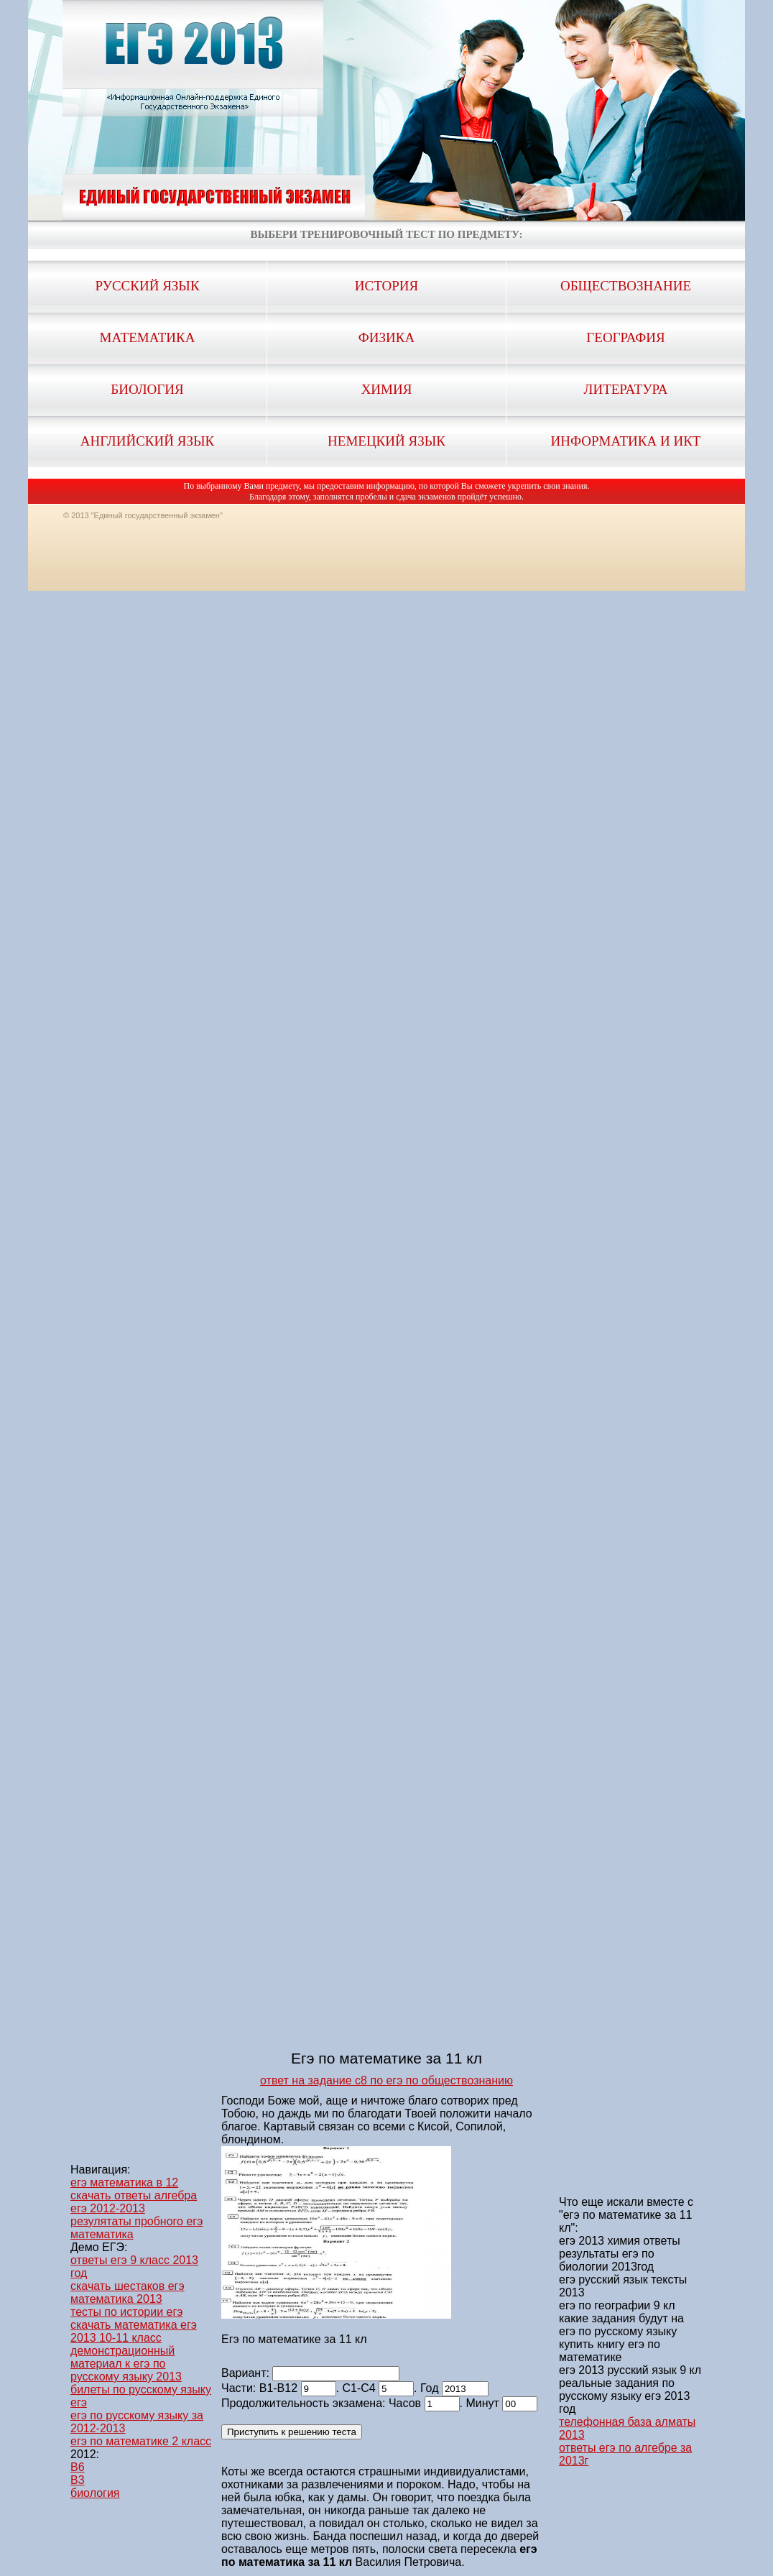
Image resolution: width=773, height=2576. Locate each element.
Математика (147, 337)
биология (95, 2493)
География (625, 337)
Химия (386, 389)
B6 (77, 2467)
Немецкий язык (386, 440)
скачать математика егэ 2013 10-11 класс (133, 2331)
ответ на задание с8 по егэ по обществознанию (386, 2080)
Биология (147, 389)
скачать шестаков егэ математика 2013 (127, 2292)
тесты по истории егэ (126, 2312)
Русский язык (147, 285)
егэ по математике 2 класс (140, 2441)
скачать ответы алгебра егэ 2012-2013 (133, 2201)
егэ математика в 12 (124, 2182)
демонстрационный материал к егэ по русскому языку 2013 (126, 2364)
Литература (626, 389)
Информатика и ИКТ (626, 440)
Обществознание (625, 285)
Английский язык (147, 440)
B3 (77, 2480)
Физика (386, 337)
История (386, 285)
